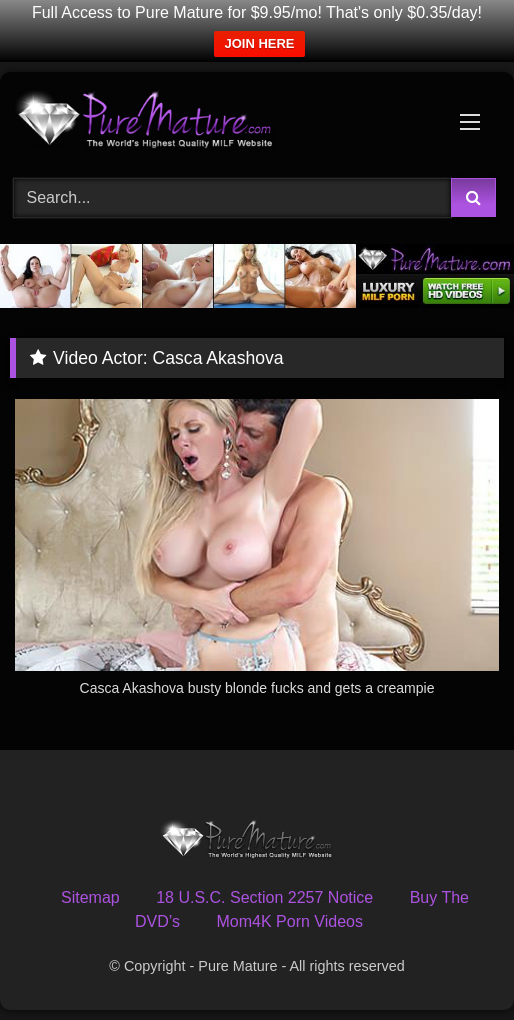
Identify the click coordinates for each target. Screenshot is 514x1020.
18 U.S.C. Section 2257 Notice (264, 897)
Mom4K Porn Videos (290, 921)
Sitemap (90, 897)
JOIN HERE (259, 43)
